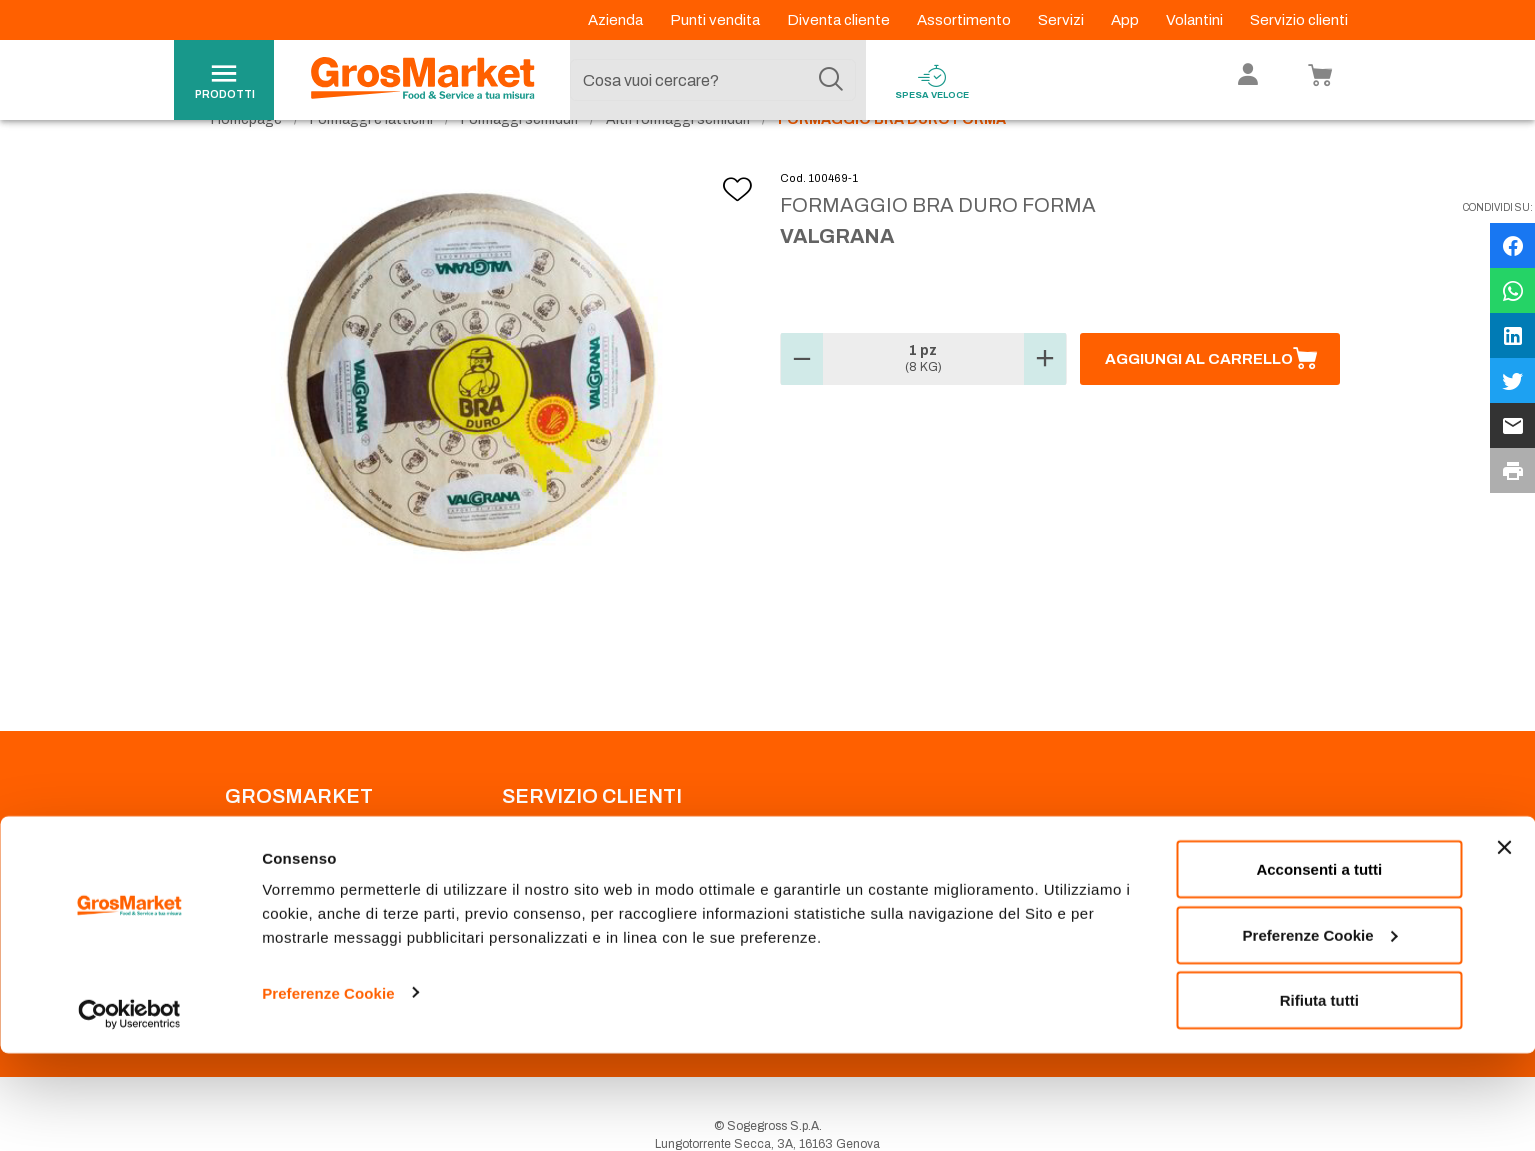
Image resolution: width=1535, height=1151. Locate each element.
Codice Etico (260, 888)
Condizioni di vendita (560, 912)
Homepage (246, 160)
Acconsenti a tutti (1319, 966)
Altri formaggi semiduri (678, 160)
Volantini (1196, 20)
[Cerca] (831, 80)
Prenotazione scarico (560, 888)
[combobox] (713, 80)
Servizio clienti (1299, 20)
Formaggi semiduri (519, 160)
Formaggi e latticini (371, 160)
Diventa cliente (840, 20)
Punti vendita (716, 20)
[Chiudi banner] (1504, 945)
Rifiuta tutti (1319, 1097)
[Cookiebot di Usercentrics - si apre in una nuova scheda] (129, 1112)
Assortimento (965, 20)
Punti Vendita (537, 864)
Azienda (617, 20)
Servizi (1062, 20)
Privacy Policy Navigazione (299, 912)
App (1126, 20)
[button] (802, 400)
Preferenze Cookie (328, 1089)
